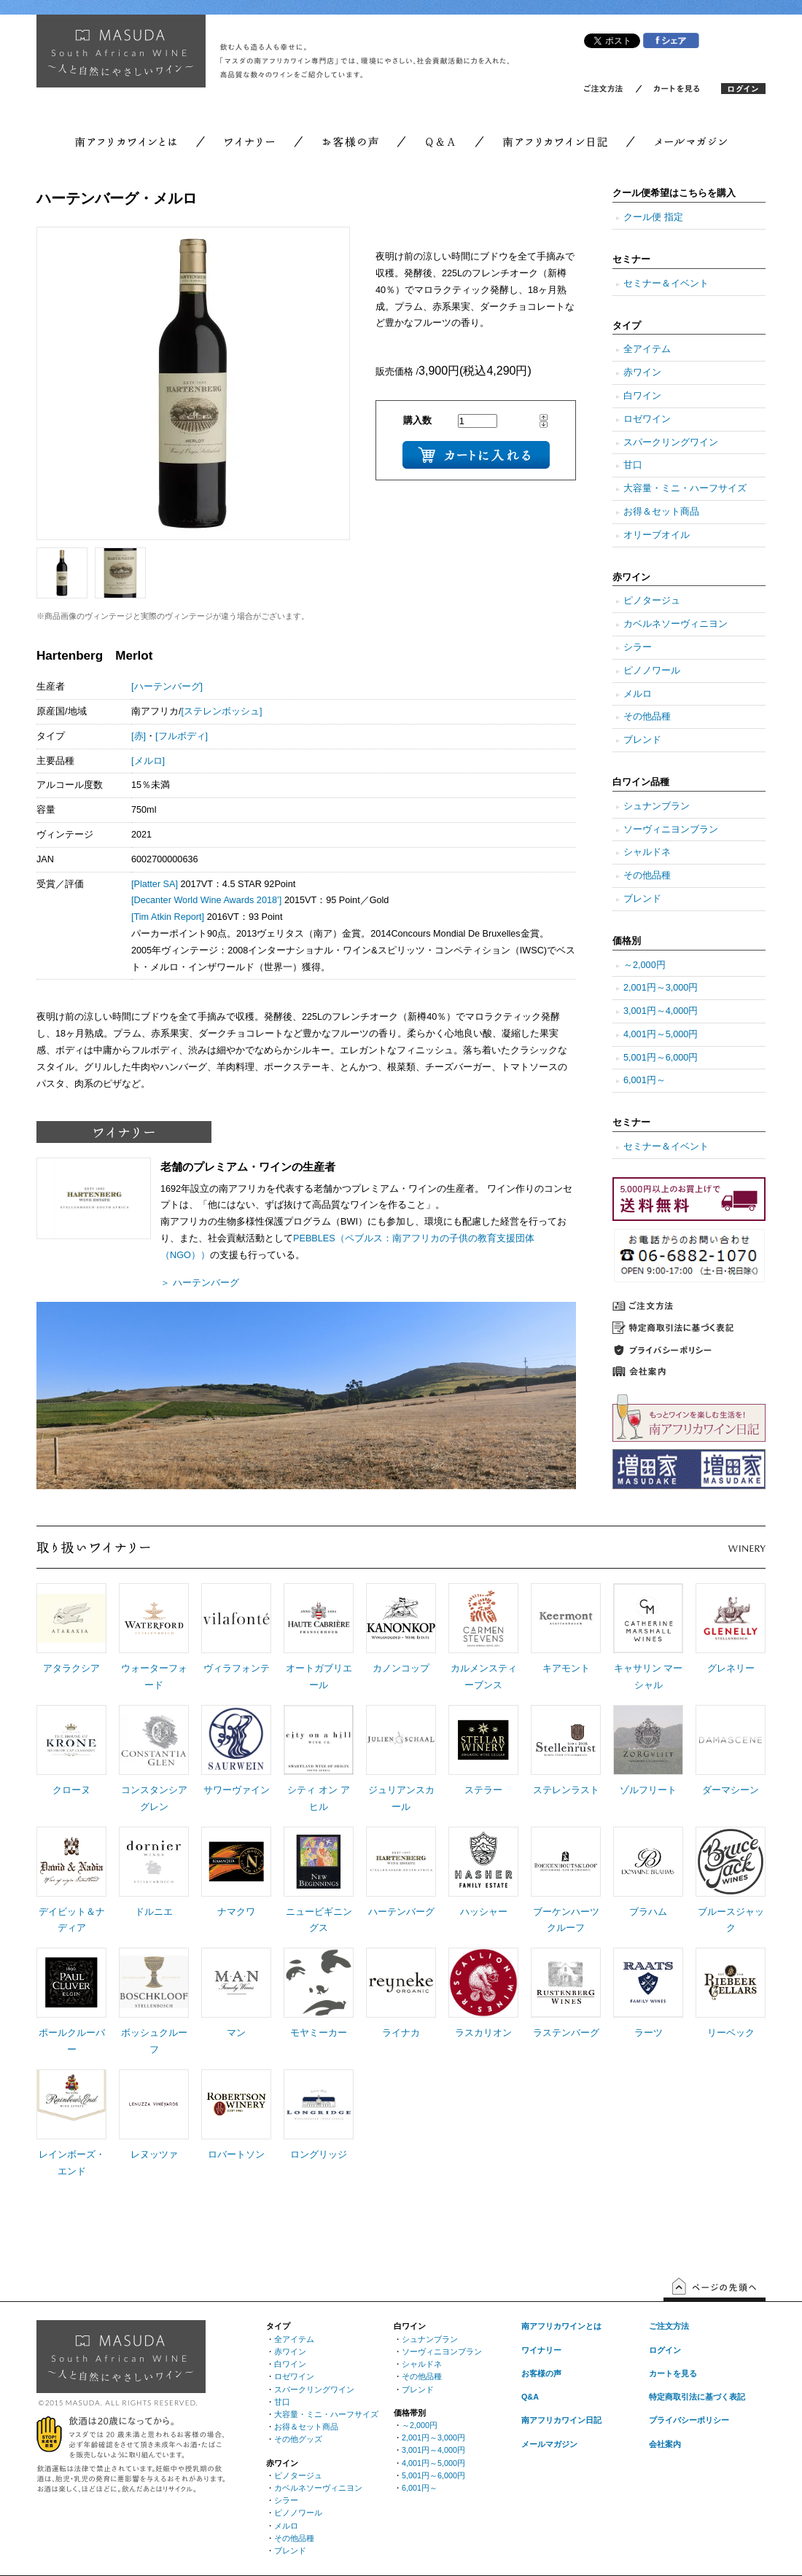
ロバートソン (236, 2155)
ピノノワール (651, 671)
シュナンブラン (656, 806)
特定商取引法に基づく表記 (697, 2396)
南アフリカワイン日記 (561, 2420)
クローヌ (71, 1790)
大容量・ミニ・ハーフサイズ (685, 488)
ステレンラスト (566, 1790)
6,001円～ (644, 1080)
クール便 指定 (653, 217)
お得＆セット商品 (661, 512)
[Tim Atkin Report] (167, 917)
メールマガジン (549, 2444)
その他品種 (647, 716)
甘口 (632, 465)
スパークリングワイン (670, 442)
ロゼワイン (647, 419)
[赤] (138, 736)
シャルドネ (647, 852)
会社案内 (665, 2444)
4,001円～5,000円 (660, 1034)
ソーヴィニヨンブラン (670, 829)
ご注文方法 (669, 2326)
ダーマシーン (730, 1790)
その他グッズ (298, 2439)
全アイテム (647, 349)
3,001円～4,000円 (660, 1011)
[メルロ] (148, 761)
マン (236, 2033)
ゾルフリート (648, 1790)
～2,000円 (644, 965)
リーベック (731, 2033)
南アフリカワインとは (561, 2326)
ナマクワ (236, 1912)
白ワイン (642, 396)
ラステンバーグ (566, 2033)
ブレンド (642, 740)
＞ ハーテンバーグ (199, 1283)
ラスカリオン (483, 2033)
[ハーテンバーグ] (167, 687)
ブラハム (648, 1912)
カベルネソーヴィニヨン (675, 624)
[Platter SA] (154, 884)
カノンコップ (401, 1668)
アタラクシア (71, 1668)
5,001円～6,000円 (660, 1058)
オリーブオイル (656, 535)
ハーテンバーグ (401, 1912)
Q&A (530, 2396)
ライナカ (401, 2033)
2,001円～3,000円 (660, 988)
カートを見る (673, 2373)
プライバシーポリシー (689, 2420)
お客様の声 (541, 2373)
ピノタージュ (651, 601)
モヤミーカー (318, 2033)
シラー (637, 647)
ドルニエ (154, 1912)
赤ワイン (642, 372)
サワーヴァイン (236, 1790)
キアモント (566, 1668)
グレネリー (731, 1668)
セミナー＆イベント (666, 283)
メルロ (637, 694)
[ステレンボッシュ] (222, 711)
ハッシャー (483, 1912)
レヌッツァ (154, 2155)
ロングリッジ (318, 2155)
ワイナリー (541, 2350)
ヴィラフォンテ (236, 1668)
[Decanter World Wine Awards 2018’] (206, 900)
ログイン (665, 2350)
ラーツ (648, 2033)
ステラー (483, 1790)
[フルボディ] (181, 736)
